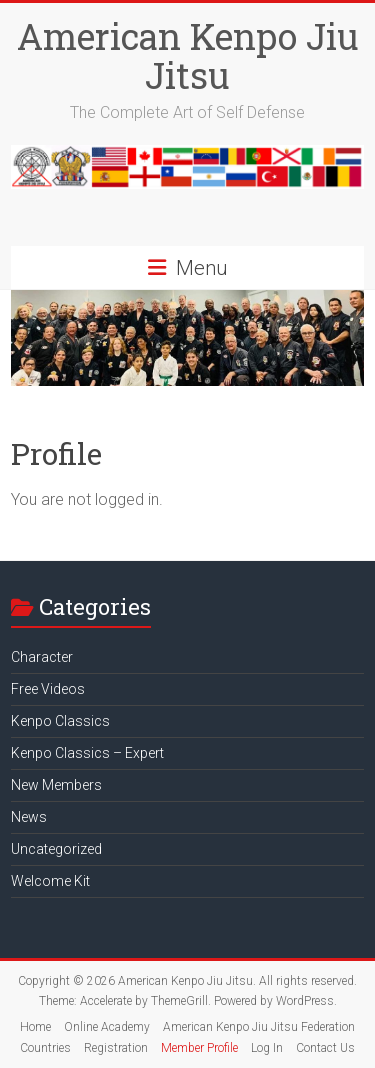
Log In (267, 1048)
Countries (45, 1048)
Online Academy (107, 1027)
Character (42, 657)
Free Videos (48, 689)
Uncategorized (56, 849)
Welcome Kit (50, 881)
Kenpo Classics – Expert (87, 753)
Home (35, 1027)
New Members (56, 785)
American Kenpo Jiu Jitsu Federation (259, 1027)
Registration (116, 1048)
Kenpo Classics (60, 721)
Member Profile (199, 1048)
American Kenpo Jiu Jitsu (188, 55)
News (29, 817)
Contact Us (325, 1048)
